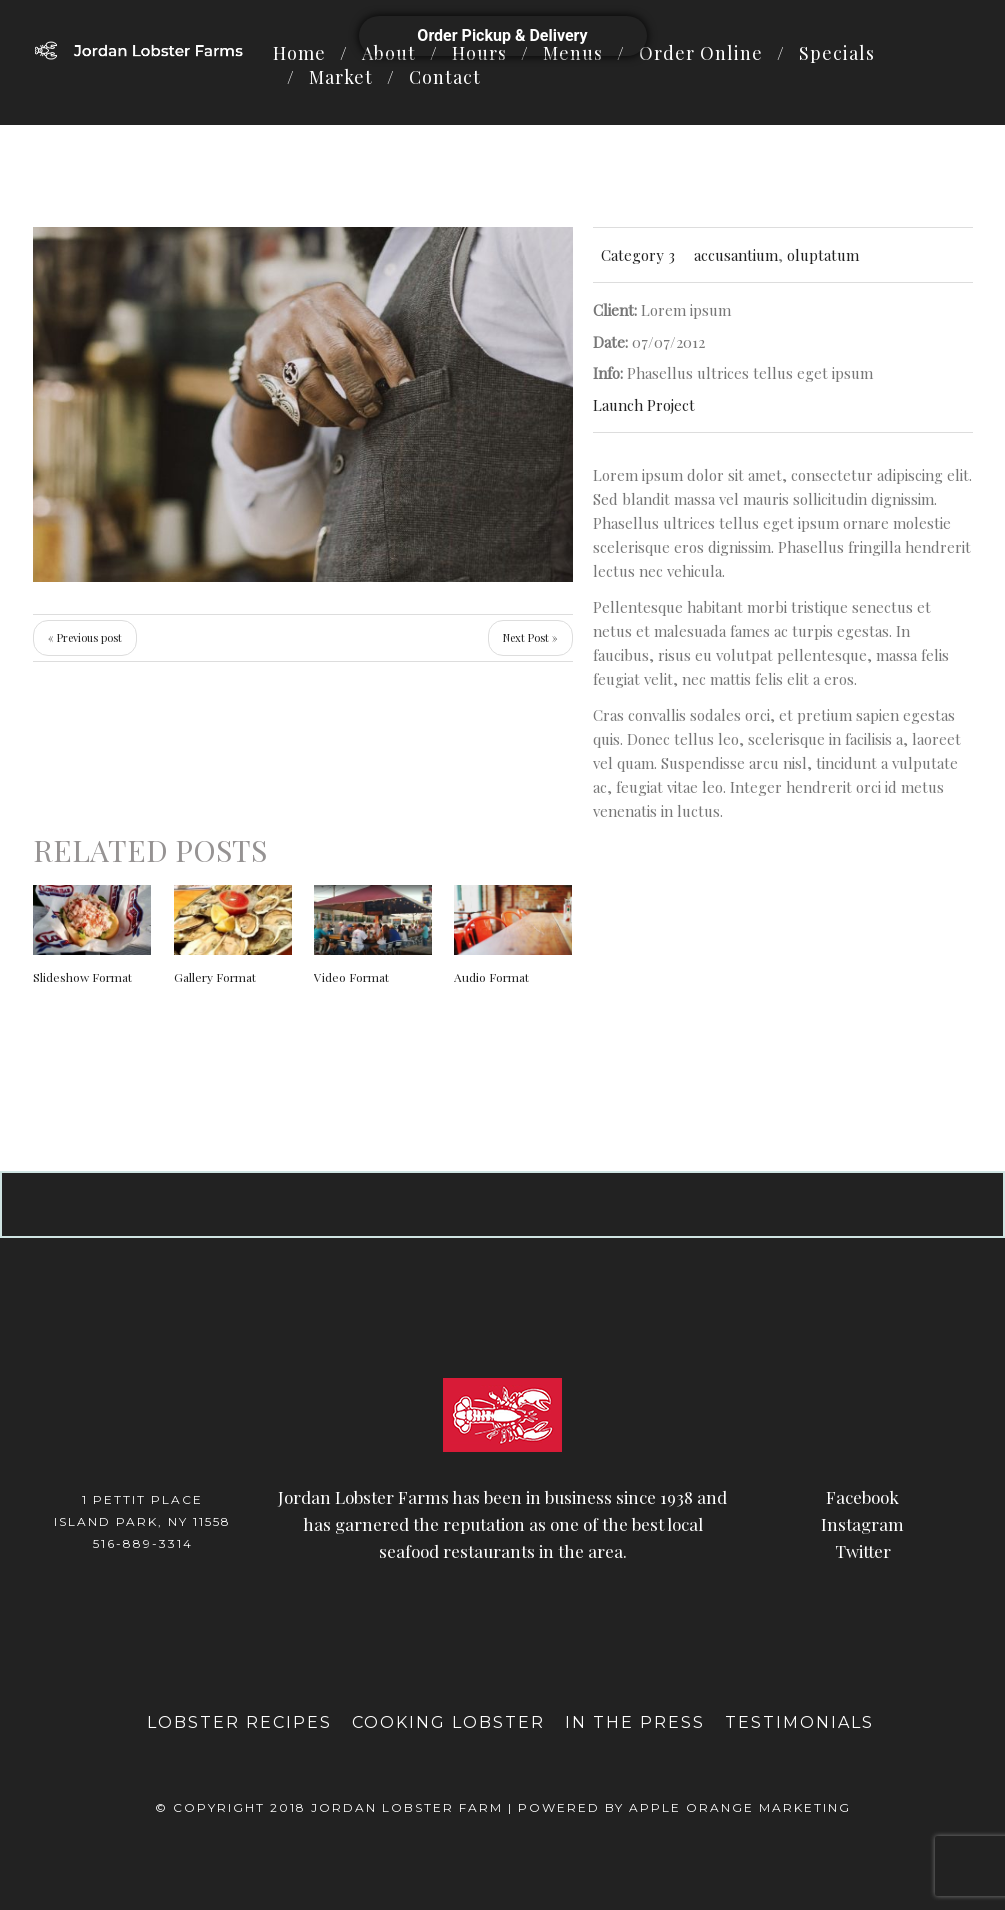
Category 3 (638, 255)
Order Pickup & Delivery (502, 35)
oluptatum (823, 255)
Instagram (862, 1524)
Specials (837, 53)
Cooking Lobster (448, 1722)
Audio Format (491, 977)
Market (341, 77)
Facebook (862, 1497)
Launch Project (644, 405)
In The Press (635, 1722)
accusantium (736, 255)
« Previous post (85, 637)
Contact (445, 77)
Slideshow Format (82, 977)
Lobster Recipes (239, 1722)
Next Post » (530, 637)
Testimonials (799, 1722)
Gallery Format (215, 977)
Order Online (701, 53)
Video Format (351, 977)
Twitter (863, 1551)
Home (299, 53)
